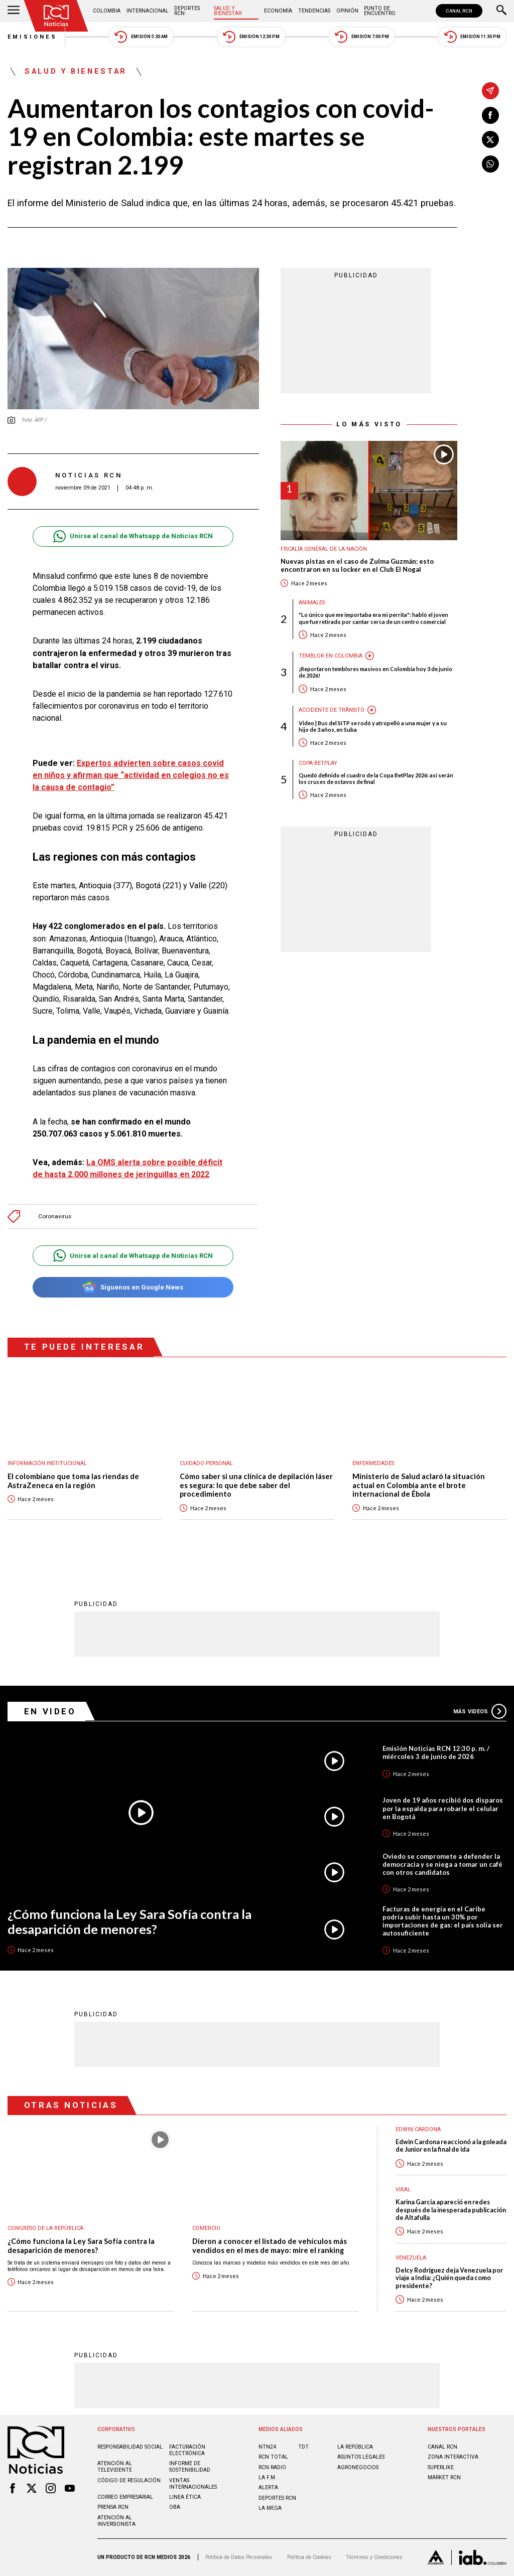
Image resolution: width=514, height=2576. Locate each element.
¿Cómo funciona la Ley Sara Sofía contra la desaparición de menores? (129, 1921)
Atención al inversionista (116, 2520)
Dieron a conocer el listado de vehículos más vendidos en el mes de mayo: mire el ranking (269, 2246)
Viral (403, 2189)
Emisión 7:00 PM (362, 37)
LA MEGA (270, 2508)
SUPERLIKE (441, 2467)
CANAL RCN (459, 11)
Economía (278, 11)
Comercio (206, 2228)
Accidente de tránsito (331, 710)
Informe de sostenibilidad (189, 2466)
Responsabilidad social (130, 2447)
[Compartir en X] (490, 139)
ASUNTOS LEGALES (360, 2457)
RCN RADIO (272, 2467)
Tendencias (314, 11)
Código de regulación (129, 2480)
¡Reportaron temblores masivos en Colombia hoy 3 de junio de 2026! (375, 672)
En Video (50, 1711)
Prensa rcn (112, 2507)
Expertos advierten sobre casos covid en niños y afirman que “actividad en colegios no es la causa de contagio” (131, 775)
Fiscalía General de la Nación (324, 549)
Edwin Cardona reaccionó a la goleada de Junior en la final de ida (451, 2145)
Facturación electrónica (187, 2450)
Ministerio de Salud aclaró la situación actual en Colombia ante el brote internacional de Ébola (418, 1485)
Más (479, 1711)
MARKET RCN (444, 2477)
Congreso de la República (45, 2228)
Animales (312, 602)
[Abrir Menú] (14, 11)
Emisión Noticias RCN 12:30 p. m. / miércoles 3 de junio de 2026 (435, 1752)
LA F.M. (268, 2477)
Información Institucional (47, 1463)
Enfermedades (373, 1463)
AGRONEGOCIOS (357, 2467)
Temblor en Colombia (330, 656)
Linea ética (185, 2497)
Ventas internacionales (193, 2483)
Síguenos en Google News (133, 1287)
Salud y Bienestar (227, 11)
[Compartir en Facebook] (490, 115)
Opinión (347, 11)
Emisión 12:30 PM (251, 37)
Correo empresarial (125, 2497)
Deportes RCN (187, 11)
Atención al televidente (114, 2466)
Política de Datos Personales (238, 2557)
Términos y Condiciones (374, 2557)
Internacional (147, 11)
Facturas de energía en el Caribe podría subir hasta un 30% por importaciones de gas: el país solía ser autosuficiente (442, 1921)
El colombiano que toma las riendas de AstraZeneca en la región (73, 1481)
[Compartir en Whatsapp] (490, 164)
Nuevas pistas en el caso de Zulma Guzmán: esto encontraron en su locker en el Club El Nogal (357, 565)
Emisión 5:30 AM (140, 37)
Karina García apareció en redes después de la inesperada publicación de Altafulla (451, 2209)
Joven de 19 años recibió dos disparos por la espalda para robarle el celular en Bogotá (442, 1808)
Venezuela (411, 2258)
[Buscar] (501, 11)
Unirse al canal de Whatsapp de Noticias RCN (132, 536)
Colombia (106, 11)
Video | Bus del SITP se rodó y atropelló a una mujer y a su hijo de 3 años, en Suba (373, 726)
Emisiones (33, 37)
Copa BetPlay (318, 763)
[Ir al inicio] (56, 16)
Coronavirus (54, 1216)
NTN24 (267, 2447)
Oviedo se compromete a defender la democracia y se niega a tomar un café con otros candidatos (442, 1864)
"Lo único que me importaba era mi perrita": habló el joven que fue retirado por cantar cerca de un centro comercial (373, 617)
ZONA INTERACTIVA (453, 2457)
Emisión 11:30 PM (472, 37)
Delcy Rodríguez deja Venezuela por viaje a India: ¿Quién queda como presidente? (449, 2278)
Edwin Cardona (418, 2129)
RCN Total (273, 2457)
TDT (303, 2447)
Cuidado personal (206, 1463)
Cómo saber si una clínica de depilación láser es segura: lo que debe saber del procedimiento (256, 1485)
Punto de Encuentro (380, 11)
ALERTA (268, 2487)
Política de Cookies (309, 2557)
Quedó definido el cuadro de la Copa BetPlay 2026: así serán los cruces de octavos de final (376, 778)
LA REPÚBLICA (355, 2447)
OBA (174, 2507)
